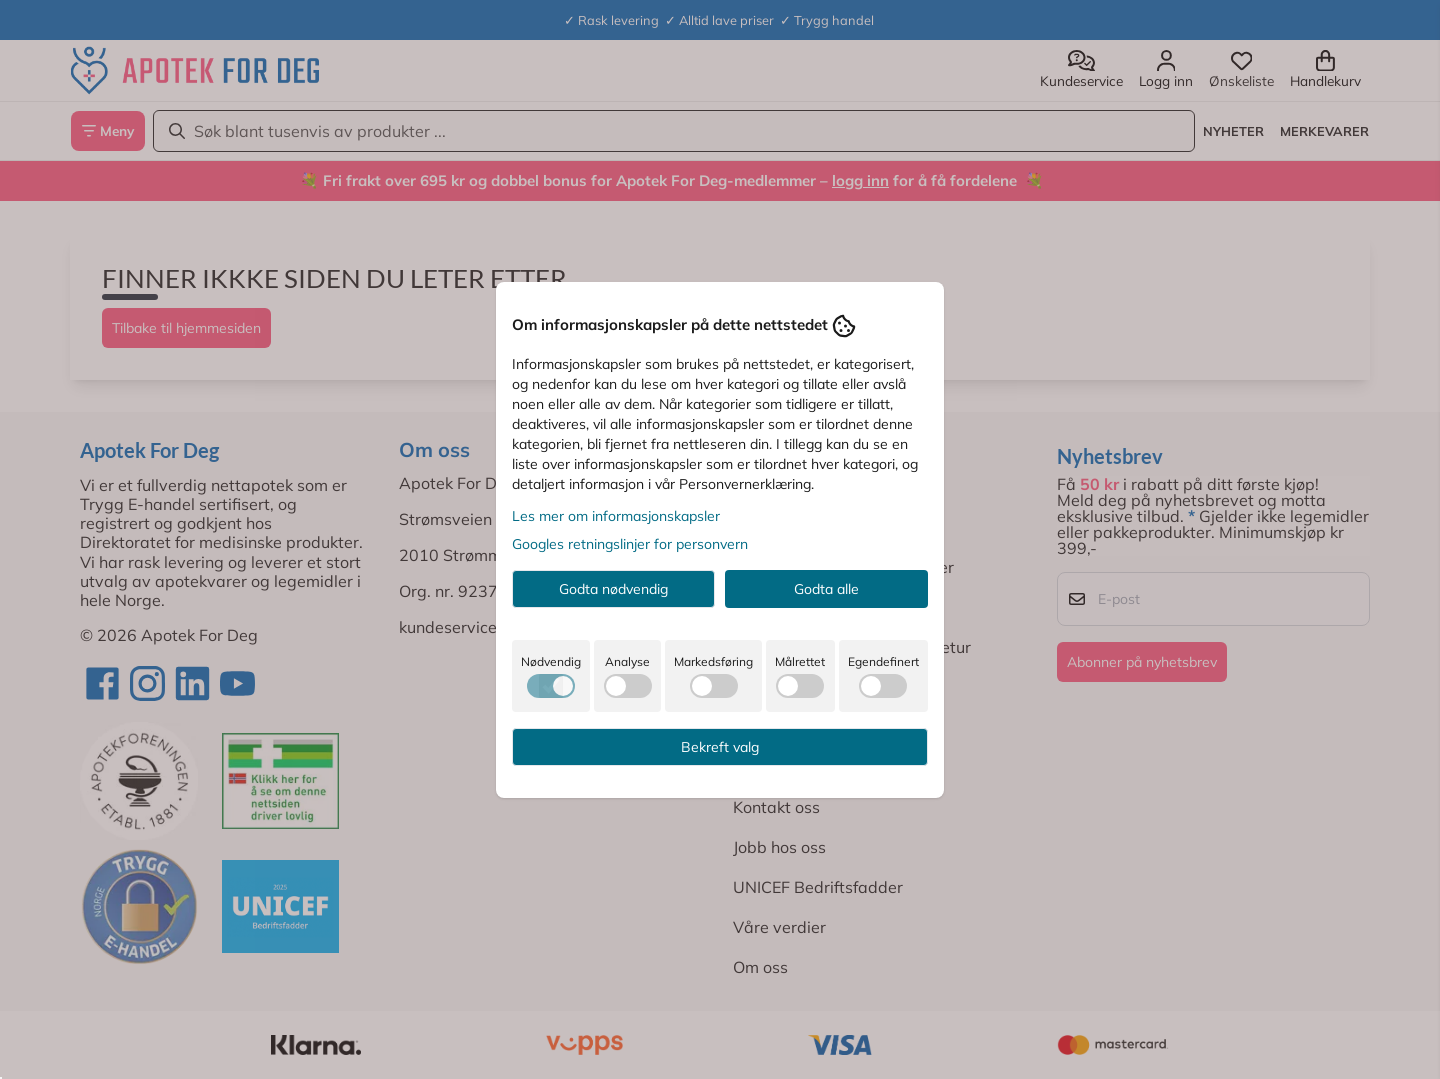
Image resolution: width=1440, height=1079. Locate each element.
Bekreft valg (720, 747)
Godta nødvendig (613, 589)
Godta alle (826, 589)
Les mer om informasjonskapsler (616, 516)
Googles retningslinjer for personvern (630, 544)
